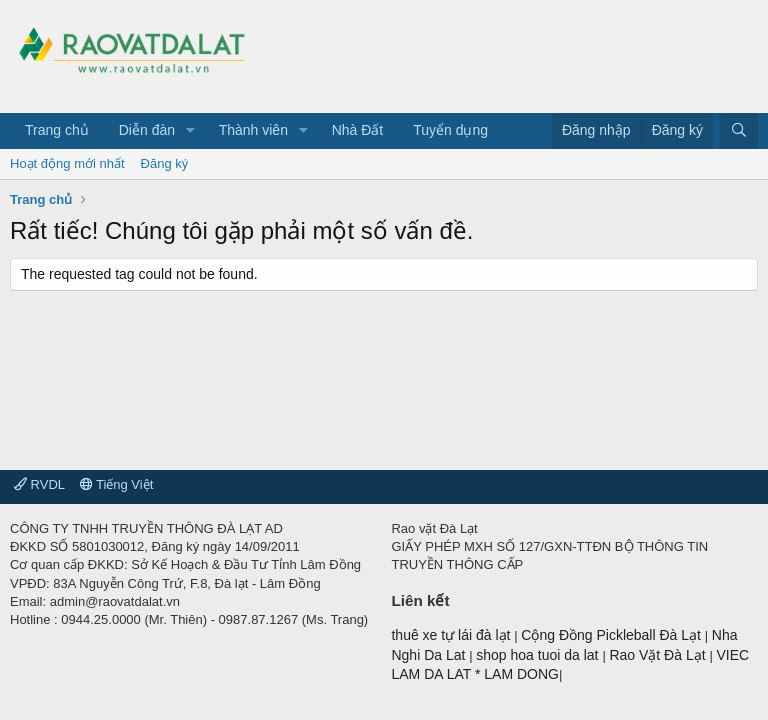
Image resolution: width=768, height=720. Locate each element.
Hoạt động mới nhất (67, 163)
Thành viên (253, 130)
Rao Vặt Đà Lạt (659, 655)
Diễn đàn (147, 130)
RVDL (39, 484)
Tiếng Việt (117, 484)
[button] (190, 131)
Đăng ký (165, 163)
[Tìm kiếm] (739, 131)
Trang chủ (57, 130)
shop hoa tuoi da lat (539, 655)
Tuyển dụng (450, 130)
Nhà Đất (358, 130)
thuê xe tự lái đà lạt (452, 635)
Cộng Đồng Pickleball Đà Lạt (613, 635)
